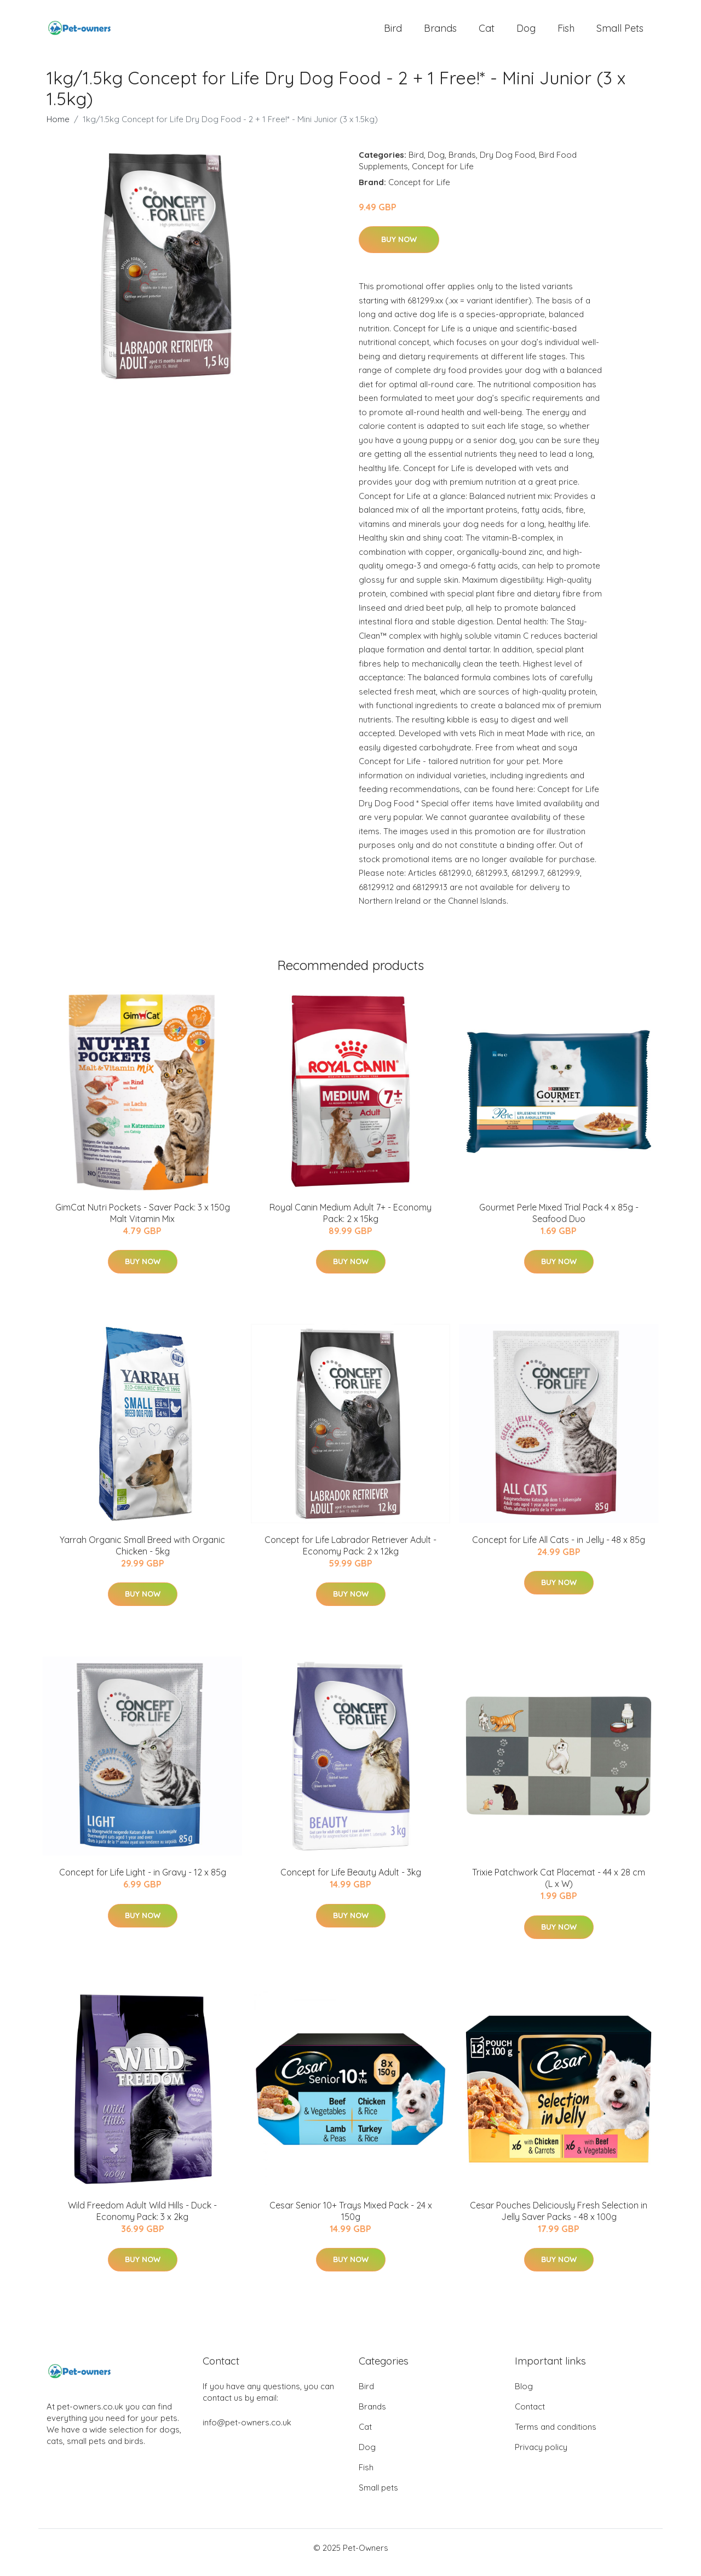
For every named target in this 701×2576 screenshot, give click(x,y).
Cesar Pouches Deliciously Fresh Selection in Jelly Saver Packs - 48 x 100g (558, 2220)
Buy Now (399, 249)
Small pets (619, 32)
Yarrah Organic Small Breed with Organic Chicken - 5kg (142, 1555)
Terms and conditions (555, 2436)
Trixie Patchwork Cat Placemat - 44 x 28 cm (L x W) (558, 1888)
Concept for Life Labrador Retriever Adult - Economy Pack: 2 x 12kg (350, 1555)
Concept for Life (443, 175)
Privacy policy (541, 2456)
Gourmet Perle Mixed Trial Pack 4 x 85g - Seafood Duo (559, 1222)
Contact (530, 2416)
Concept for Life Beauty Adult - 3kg (350, 1882)
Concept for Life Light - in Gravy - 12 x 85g (142, 1882)
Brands (440, 32)
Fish (566, 32)
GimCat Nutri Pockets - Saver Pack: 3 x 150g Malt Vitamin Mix (142, 1222)
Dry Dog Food (507, 164)
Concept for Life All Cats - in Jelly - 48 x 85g (558, 1549)
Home (58, 128)
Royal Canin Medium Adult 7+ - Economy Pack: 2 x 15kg (350, 1222)
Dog (526, 32)
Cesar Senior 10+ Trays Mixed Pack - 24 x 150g (350, 2220)
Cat (487, 32)
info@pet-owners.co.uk (247, 2431)
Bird (393, 32)
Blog (524, 2395)
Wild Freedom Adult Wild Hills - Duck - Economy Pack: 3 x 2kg (142, 2220)
